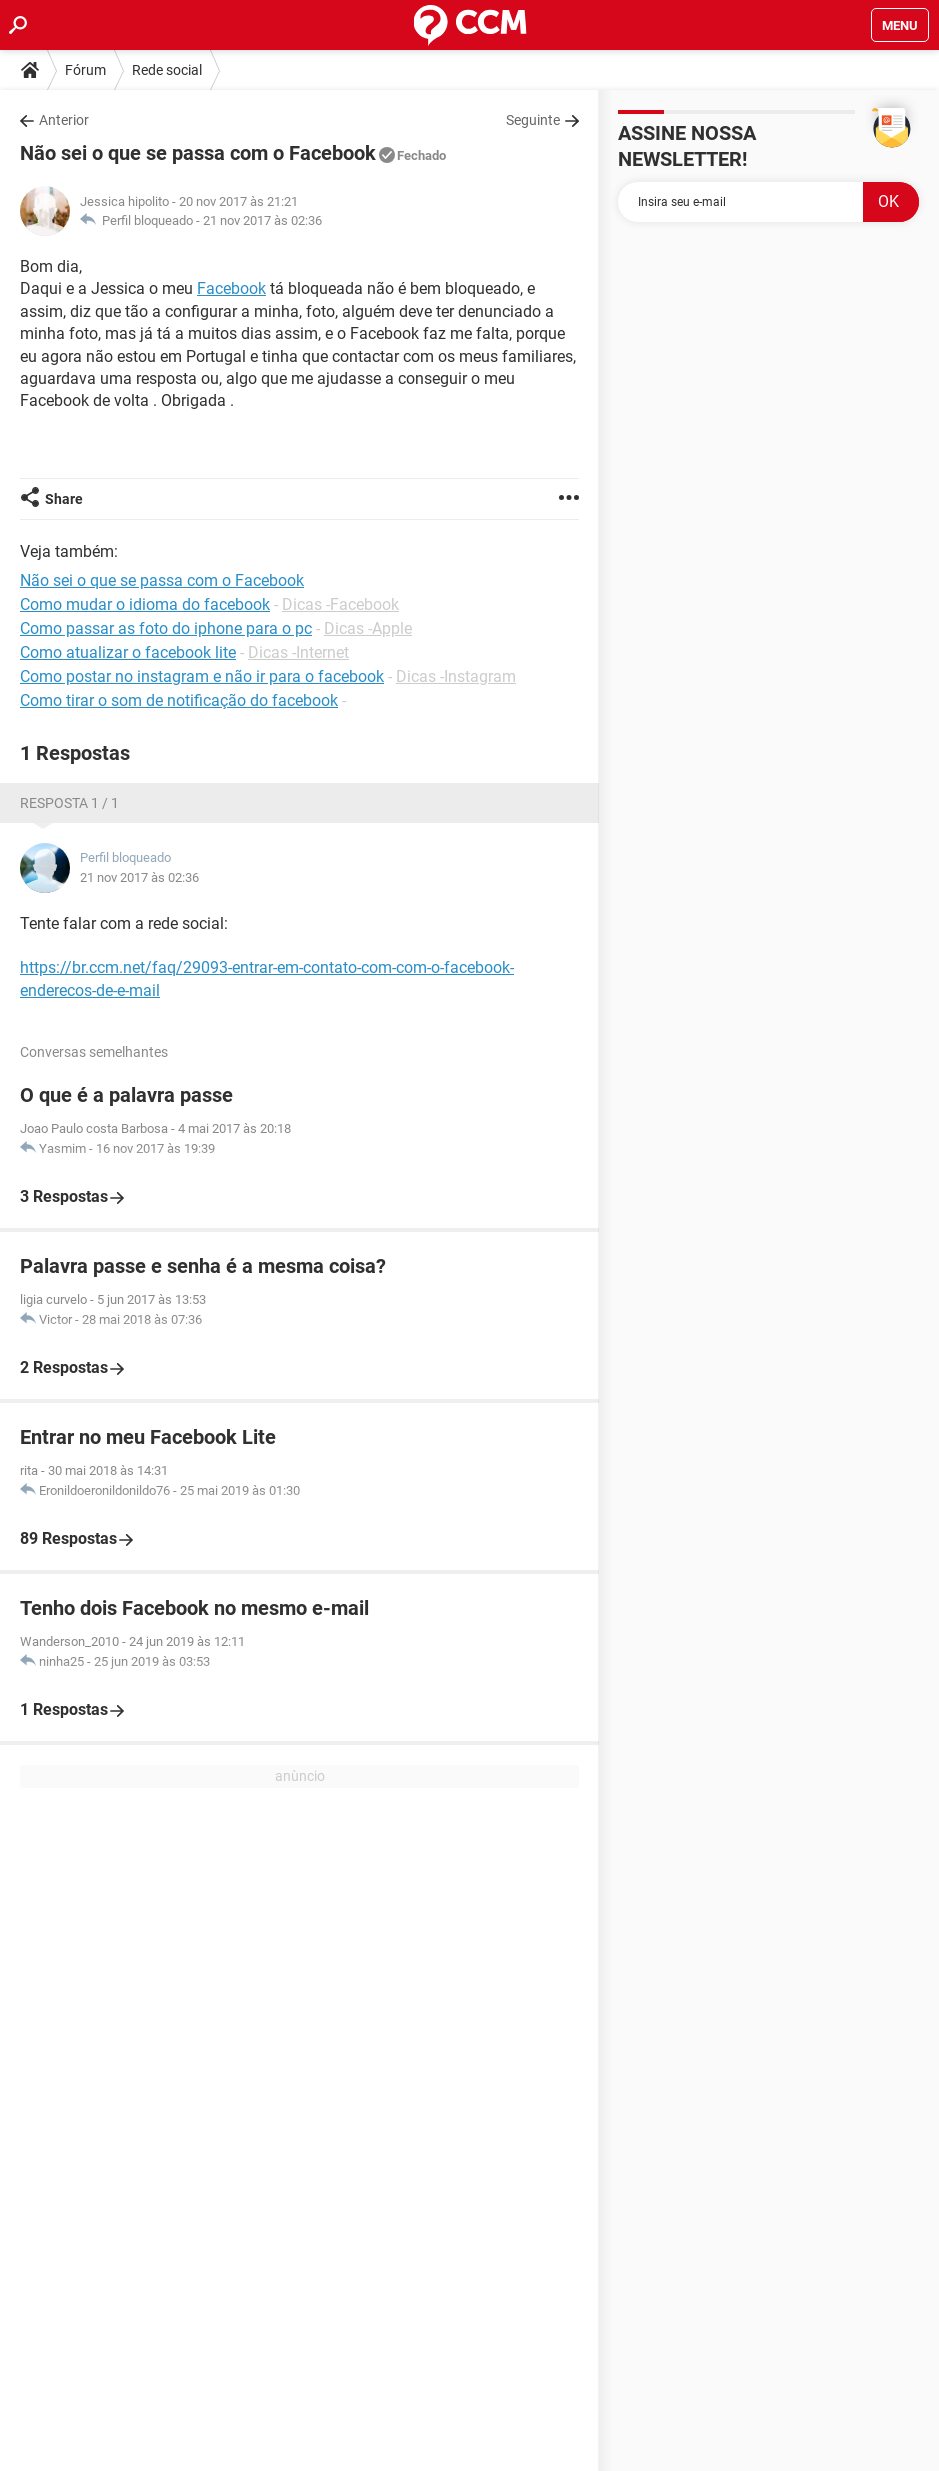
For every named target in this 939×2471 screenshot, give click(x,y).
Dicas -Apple (368, 628)
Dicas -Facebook (340, 604)
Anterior (64, 120)
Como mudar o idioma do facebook (145, 604)
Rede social (167, 70)
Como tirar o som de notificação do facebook (179, 700)
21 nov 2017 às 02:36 (262, 220)
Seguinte (533, 120)
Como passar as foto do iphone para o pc (166, 628)
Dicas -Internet (298, 652)
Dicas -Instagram (456, 676)
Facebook (231, 288)
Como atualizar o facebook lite (128, 652)
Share (64, 499)
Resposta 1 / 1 (69, 803)
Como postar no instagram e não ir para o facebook (202, 676)
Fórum (85, 70)
